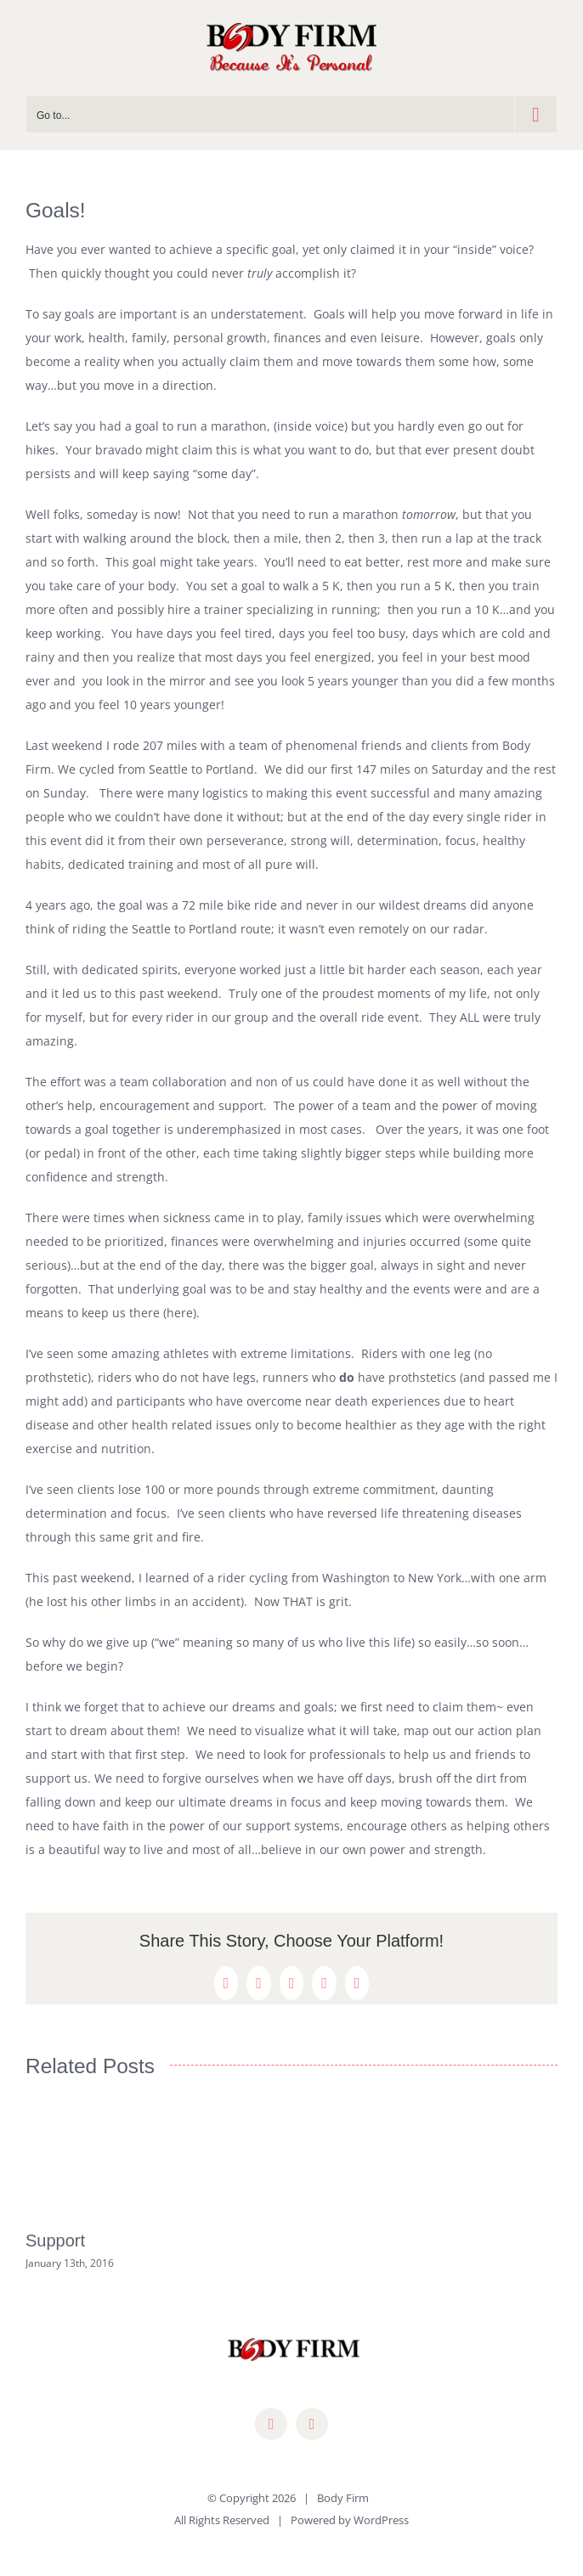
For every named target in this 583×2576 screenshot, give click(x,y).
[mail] (312, 2424)
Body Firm (343, 2498)
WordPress (381, 2520)
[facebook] (271, 2424)
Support (55, 2240)
